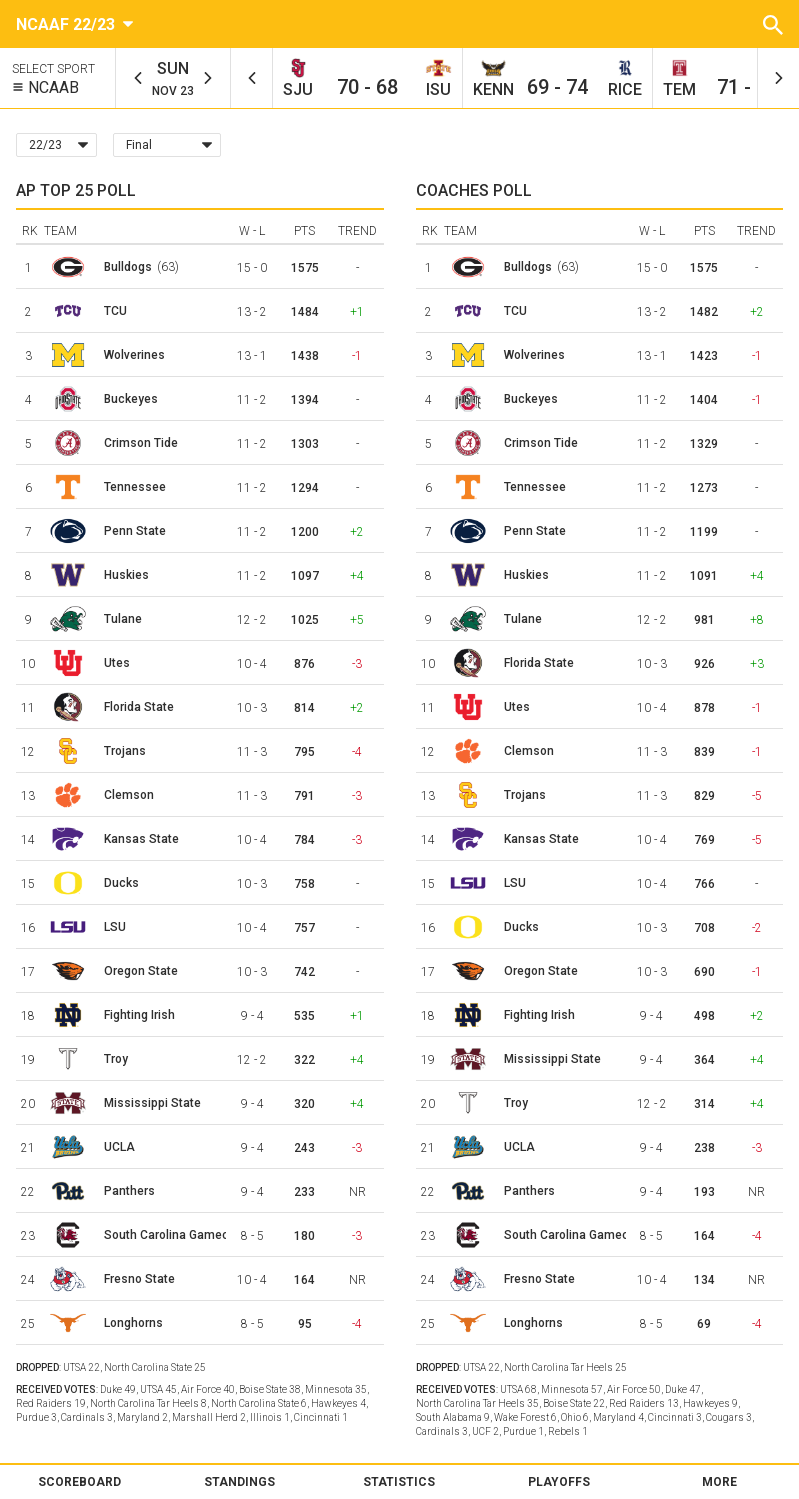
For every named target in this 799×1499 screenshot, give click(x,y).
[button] (773, 24)
